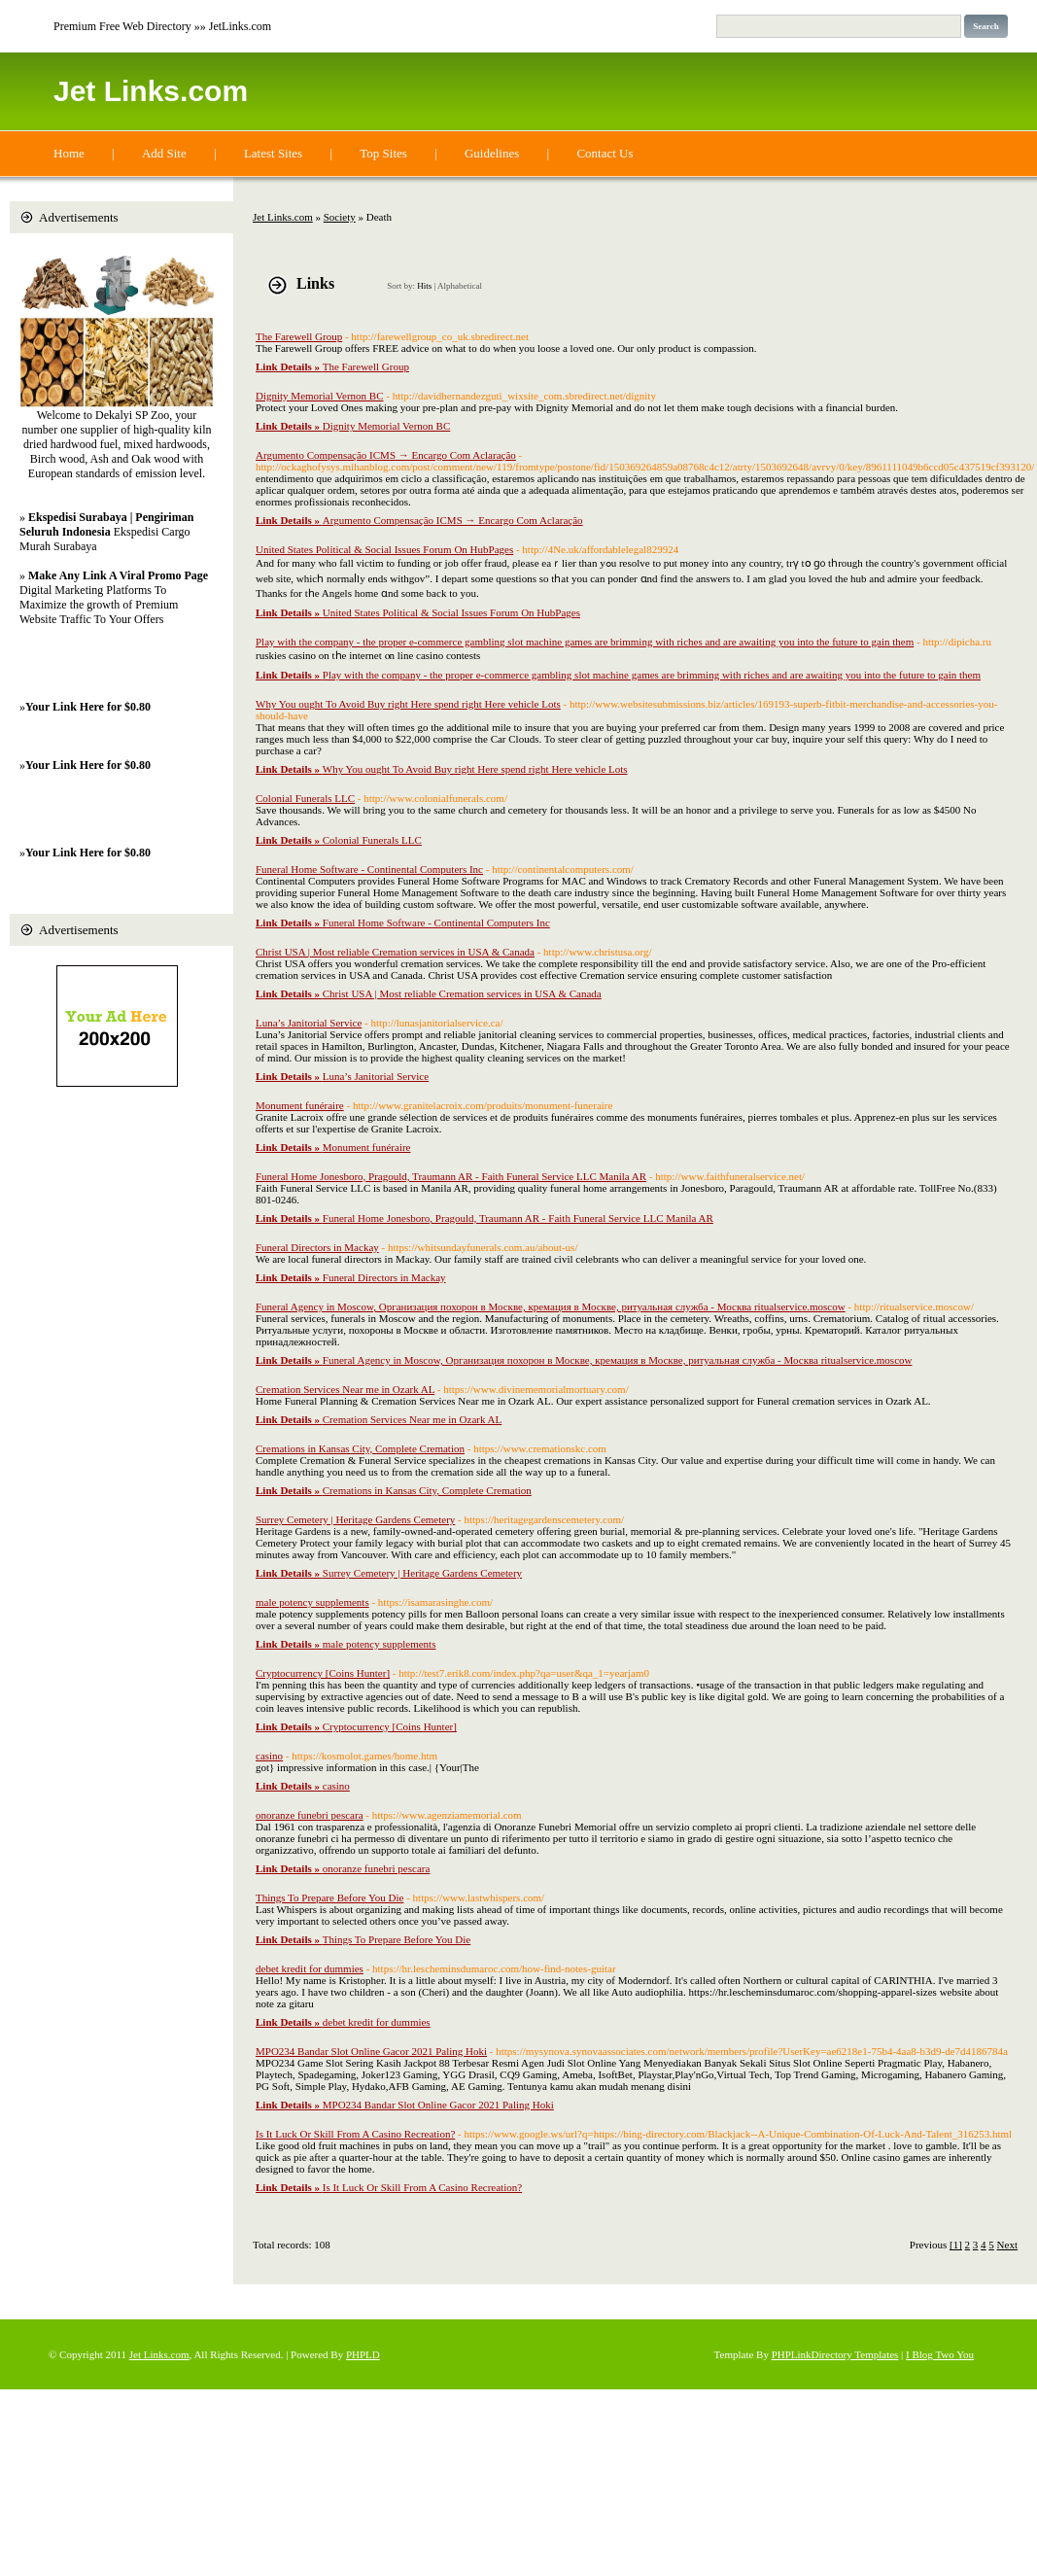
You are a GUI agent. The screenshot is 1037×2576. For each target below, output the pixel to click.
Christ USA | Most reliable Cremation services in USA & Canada (395, 951)
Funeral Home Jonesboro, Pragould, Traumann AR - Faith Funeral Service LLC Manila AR (451, 1176)
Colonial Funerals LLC (305, 798)
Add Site (164, 153)
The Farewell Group (299, 336)
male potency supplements (312, 1602)
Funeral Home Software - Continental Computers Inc (369, 869)
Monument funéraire (300, 1105)
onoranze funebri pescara (309, 1815)
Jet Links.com (150, 91)
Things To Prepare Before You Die (329, 1897)
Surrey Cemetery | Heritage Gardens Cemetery (355, 1519)
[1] (956, 2244)
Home (69, 153)
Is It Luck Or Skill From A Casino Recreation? (355, 2134)
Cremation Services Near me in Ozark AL (345, 1389)
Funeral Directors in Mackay (317, 1247)
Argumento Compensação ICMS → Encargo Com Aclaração (386, 455)
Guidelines (492, 153)
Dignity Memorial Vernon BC (319, 395)
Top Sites (383, 153)
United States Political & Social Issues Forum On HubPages (384, 549)
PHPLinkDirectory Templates (835, 2354)
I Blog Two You (940, 2354)
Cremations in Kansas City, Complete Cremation (360, 1448)
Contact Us (604, 153)
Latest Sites (273, 153)
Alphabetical (459, 286)
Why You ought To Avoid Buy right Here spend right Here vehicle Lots (408, 704)
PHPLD (363, 2354)
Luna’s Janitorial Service (309, 1022)
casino (269, 1755)
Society (340, 217)
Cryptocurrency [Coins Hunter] (323, 1673)
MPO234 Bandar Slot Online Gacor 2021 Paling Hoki (371, 2051)
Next (1007, 2244)
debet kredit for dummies (309, 1968)
